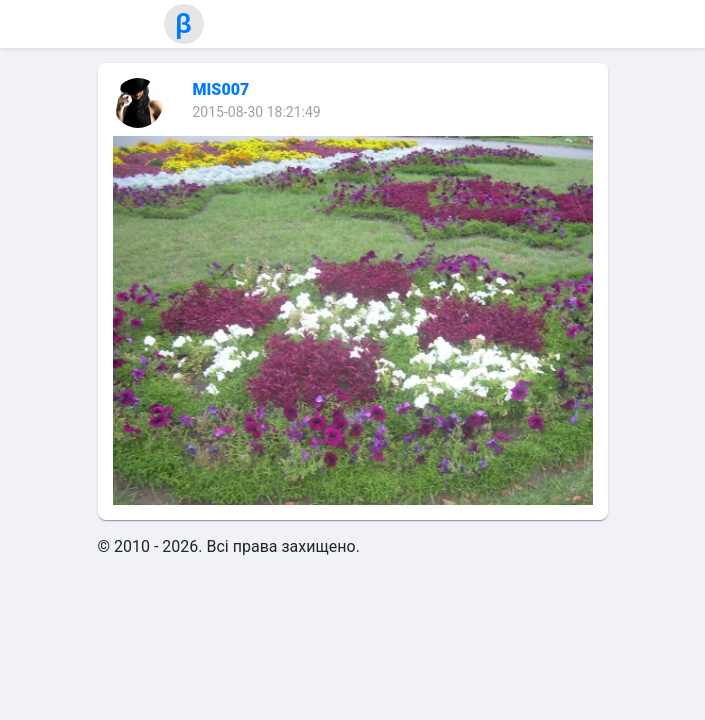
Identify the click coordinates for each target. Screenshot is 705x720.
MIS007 (221, 89)
